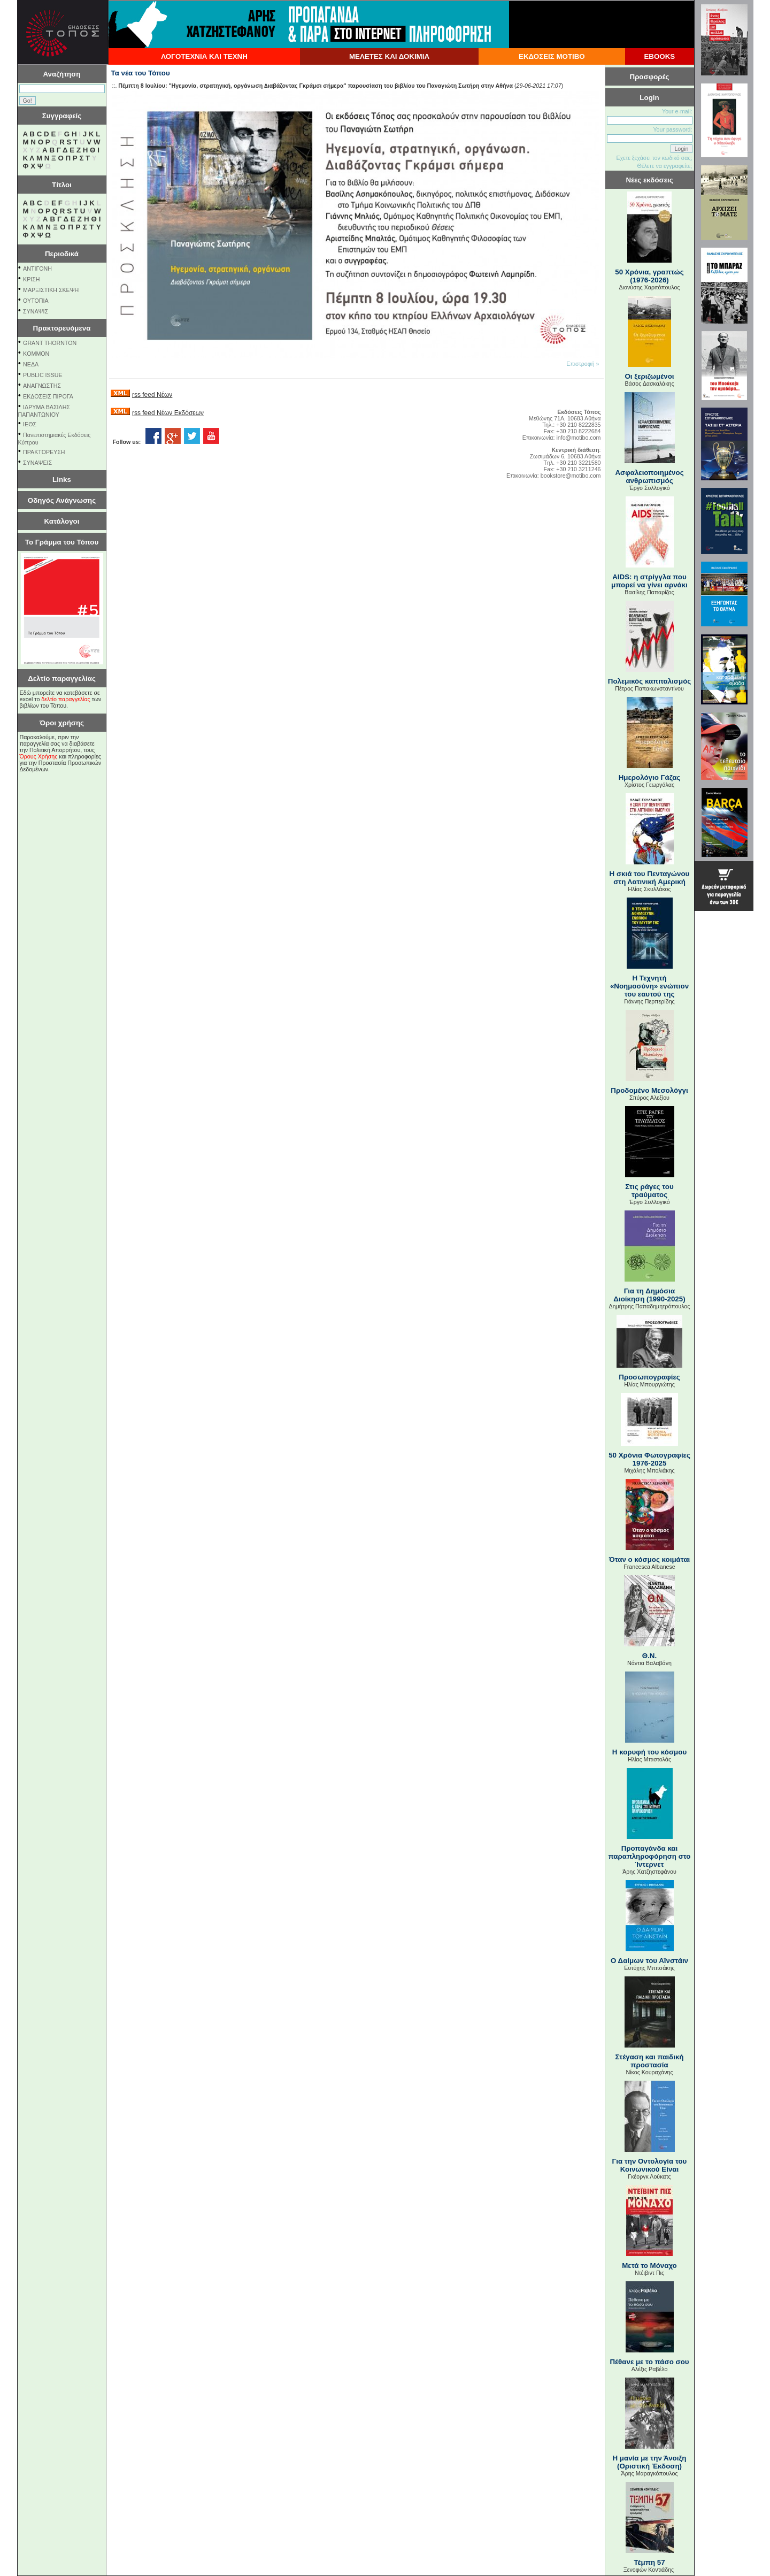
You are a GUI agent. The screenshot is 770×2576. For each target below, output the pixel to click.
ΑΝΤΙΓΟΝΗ (37, 268)
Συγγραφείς (62, 116)
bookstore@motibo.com (571, 475)
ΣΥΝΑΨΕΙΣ (37, 462)
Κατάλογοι (62, 521)
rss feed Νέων (152, 394)
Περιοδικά (62, 254)
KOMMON (36, 353)
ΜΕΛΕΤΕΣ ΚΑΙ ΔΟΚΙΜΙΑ (389, 56)
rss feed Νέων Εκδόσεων (168, 413)
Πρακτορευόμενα (62, 328)
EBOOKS (659, 56)
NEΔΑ (30, 364)
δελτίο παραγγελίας (65, 699)
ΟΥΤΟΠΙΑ (35, 300)
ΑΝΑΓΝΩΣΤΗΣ (42, 385)
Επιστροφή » (582, 364)
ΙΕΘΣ (29, 424)
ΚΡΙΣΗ (31, 279)
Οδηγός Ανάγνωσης (62, 500)
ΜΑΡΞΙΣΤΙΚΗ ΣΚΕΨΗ (51, 290)
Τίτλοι (62, 185)
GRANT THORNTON (49, 343)
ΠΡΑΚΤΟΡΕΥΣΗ (44, 452)
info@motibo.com (578, 437)
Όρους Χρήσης (39, 756)
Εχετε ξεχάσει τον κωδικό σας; (654, 158)
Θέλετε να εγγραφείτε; (664, 166)
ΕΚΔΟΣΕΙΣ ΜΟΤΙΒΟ (552, 56)
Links (61, 480)
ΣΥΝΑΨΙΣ (35, 311)
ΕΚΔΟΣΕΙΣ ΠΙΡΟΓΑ (48, 396)
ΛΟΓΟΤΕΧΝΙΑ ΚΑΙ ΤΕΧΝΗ (204, 56)
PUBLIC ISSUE (42, 375)
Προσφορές (649, 77)
